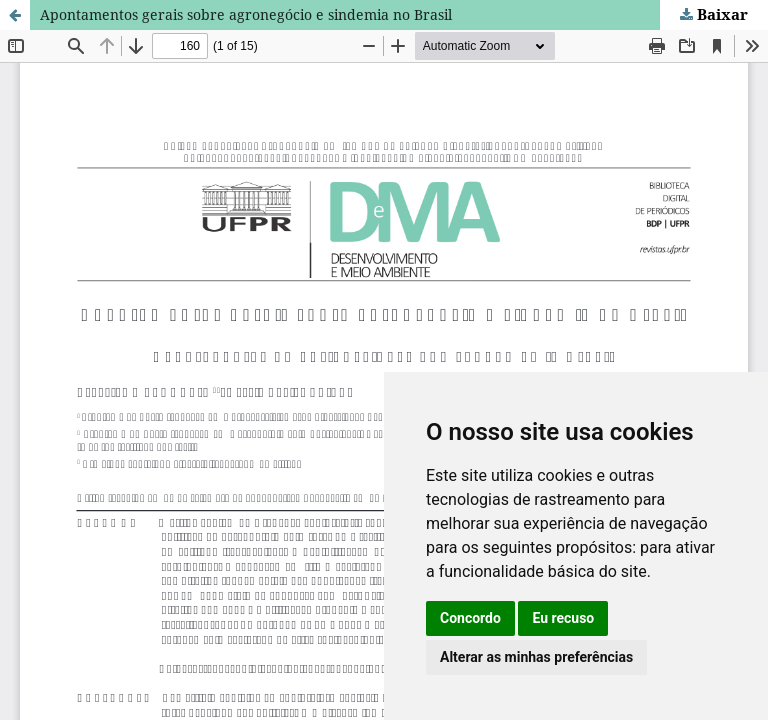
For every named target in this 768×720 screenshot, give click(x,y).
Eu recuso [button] (563, 618)
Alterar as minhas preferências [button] (536, 657)
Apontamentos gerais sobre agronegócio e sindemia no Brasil (246, 14)
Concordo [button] (470, 618)
